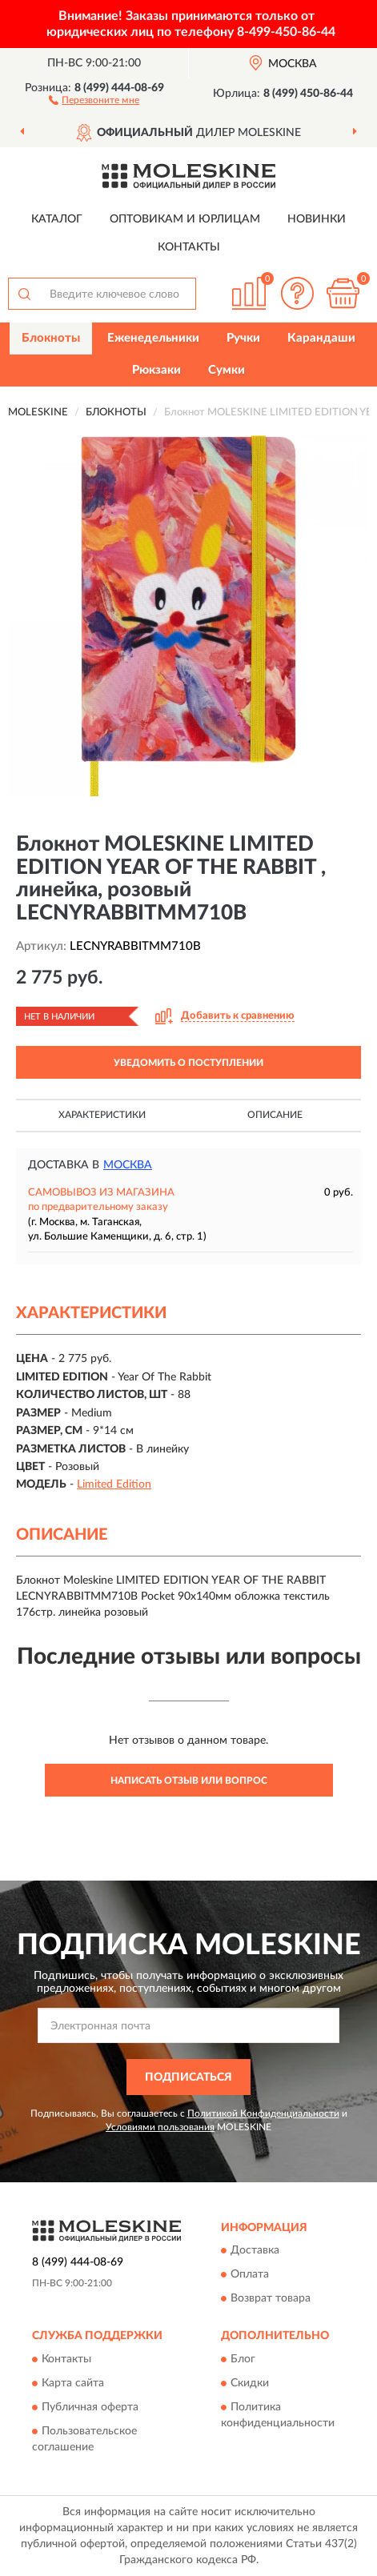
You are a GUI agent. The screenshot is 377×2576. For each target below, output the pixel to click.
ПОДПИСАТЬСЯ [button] (188, 2077)
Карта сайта (73, 2383)
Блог (243, 2359)
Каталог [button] (56, 219)
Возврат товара (271, 2299)
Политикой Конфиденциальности (263, 2113)
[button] (94, 99)
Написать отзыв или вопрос (188, 1780)
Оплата (250, 2275)
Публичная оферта (90, 2407)
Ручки (243, 338)
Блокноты (51, 338)
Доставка (255, 2251)
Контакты (189, 247)
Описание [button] (275, 1115)
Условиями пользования (160, 2127)
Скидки (250, 2383)
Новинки (316, 219)
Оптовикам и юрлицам (185, 219)
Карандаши (321, 338)
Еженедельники (153, 338)
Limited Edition (114, 1484)
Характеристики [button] (102, 1115)
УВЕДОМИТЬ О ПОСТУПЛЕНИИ (188, 1063)
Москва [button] (127, 1165)
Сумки (226, 370)
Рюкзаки (156, 370)
